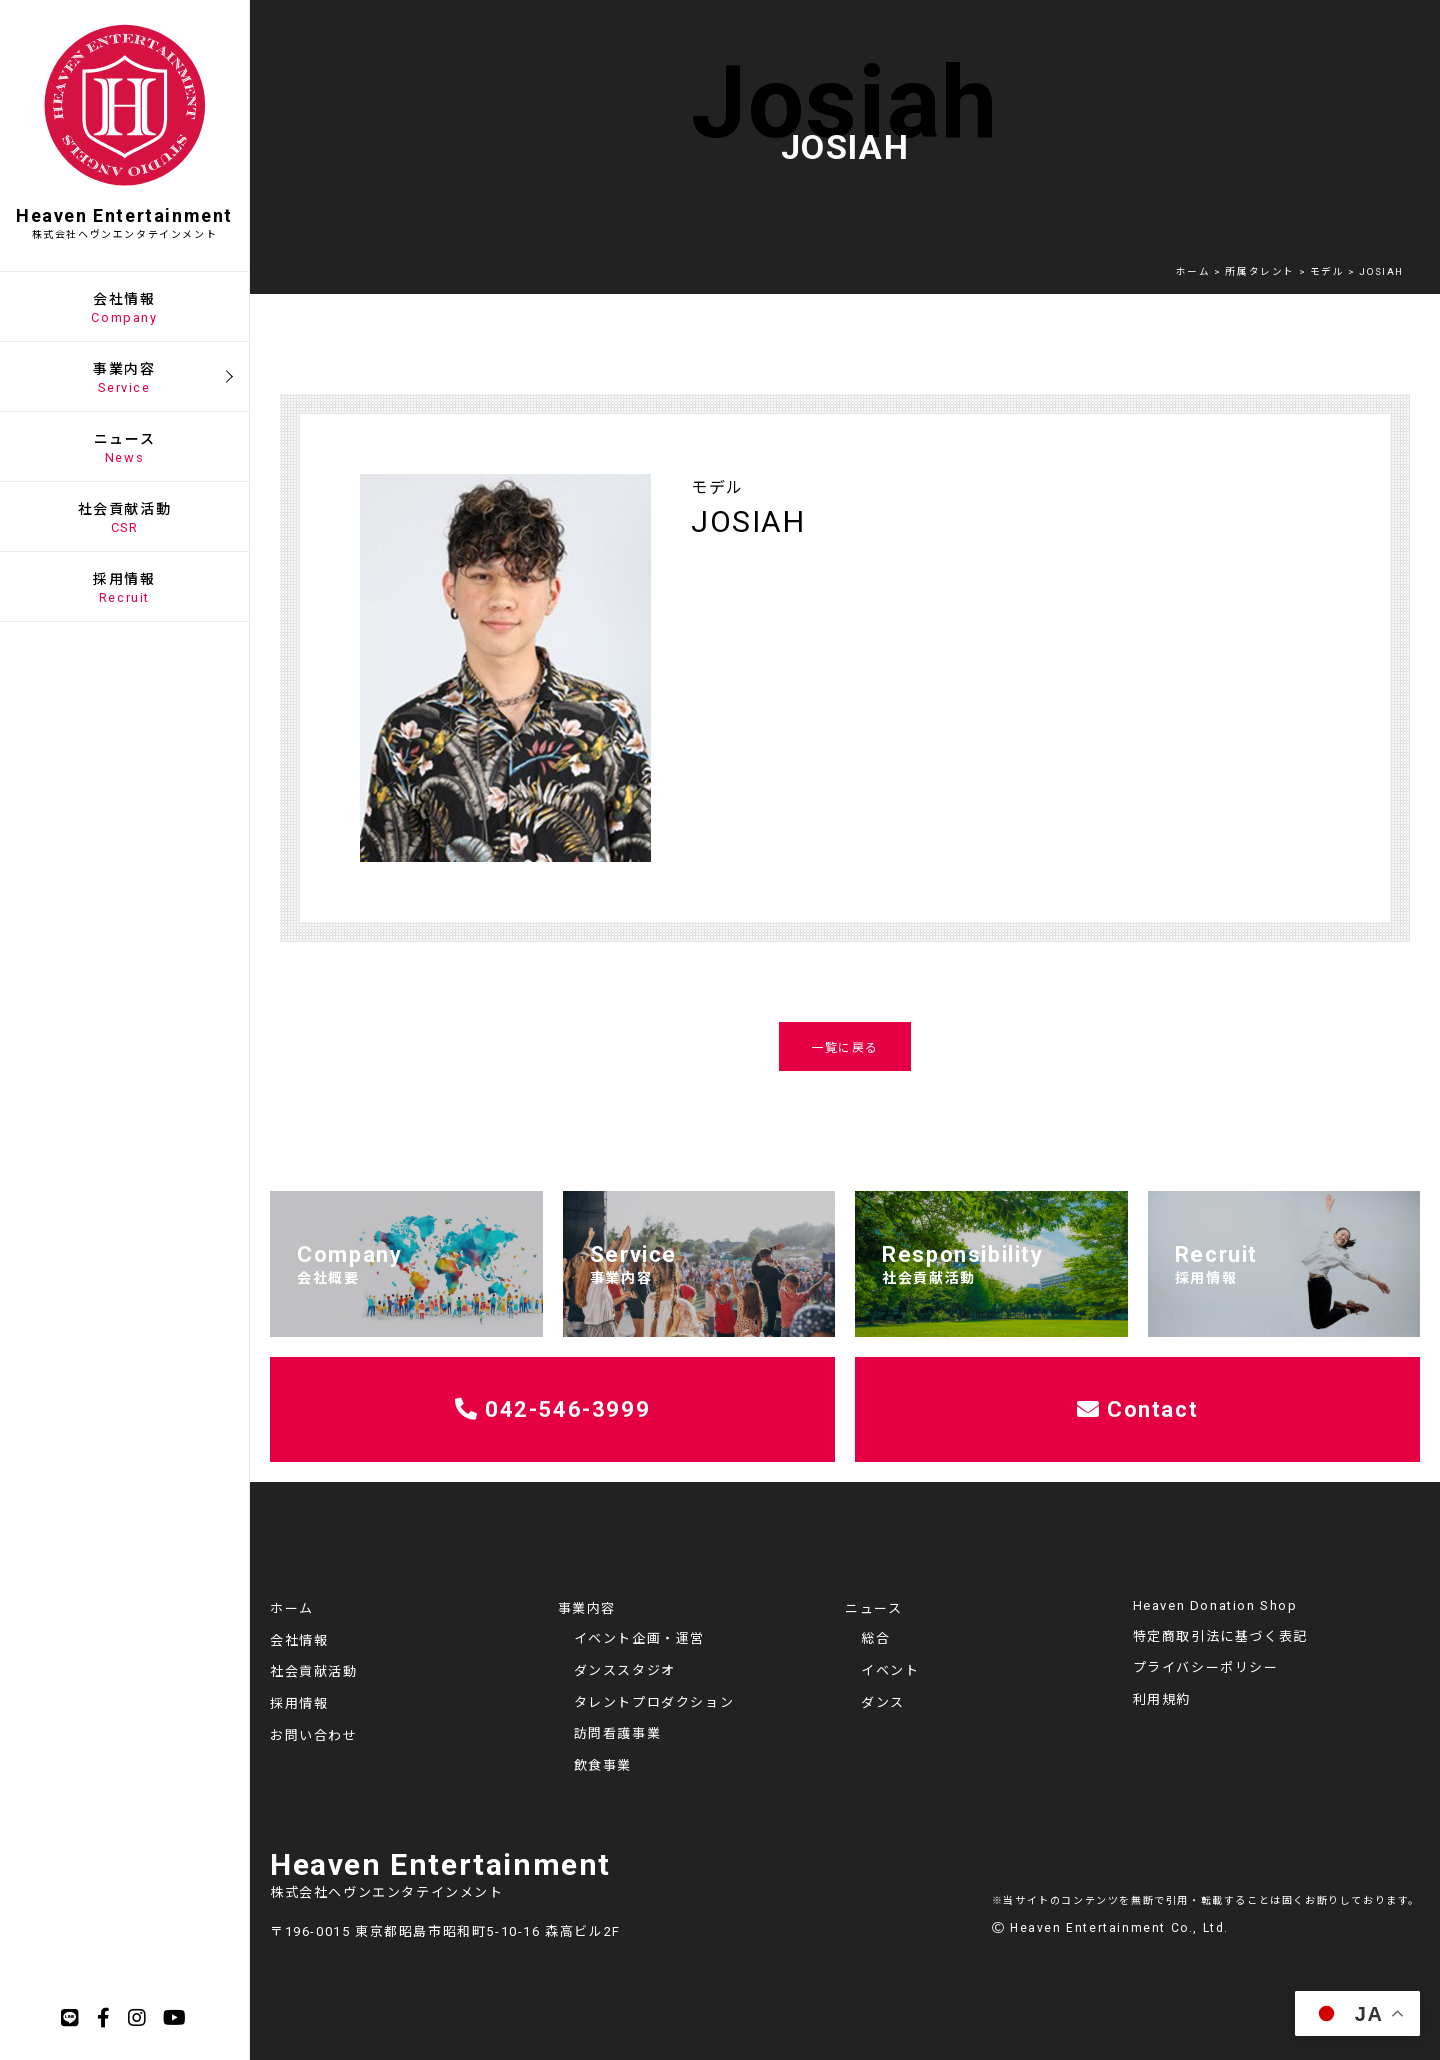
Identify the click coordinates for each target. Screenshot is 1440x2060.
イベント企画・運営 (639, 1638)
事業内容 (587, 1608)
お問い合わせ (314, 1735)
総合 (875, 1638)
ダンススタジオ (625, 1670)
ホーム (292, 1608)
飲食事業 (603, 1765)
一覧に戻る (845, 1048)
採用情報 (299, 1703)
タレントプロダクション (654, 1702)
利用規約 (1162, 1699)
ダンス (883, 1702)
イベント (890, 1670)
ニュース (873, 1608)
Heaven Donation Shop (1215, 1605)
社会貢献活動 (314, 1671)
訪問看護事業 (618, 1733)
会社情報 (299, 1640)
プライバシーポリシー (1206, 1667)
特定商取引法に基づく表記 (1220, 1636)
